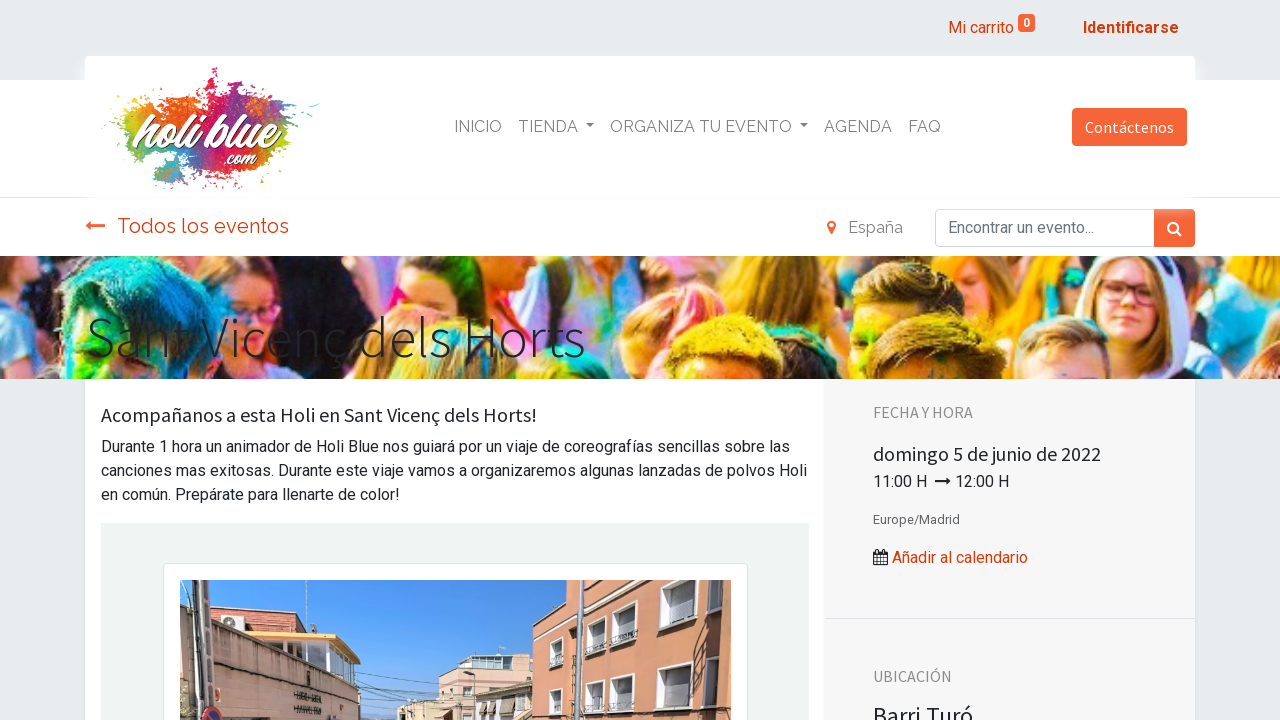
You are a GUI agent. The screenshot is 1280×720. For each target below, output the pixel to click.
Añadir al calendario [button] (960, 557)
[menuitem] (478, 127)
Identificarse (1131, 27)
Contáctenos (1129, 127)
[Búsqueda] (1174, 228)
